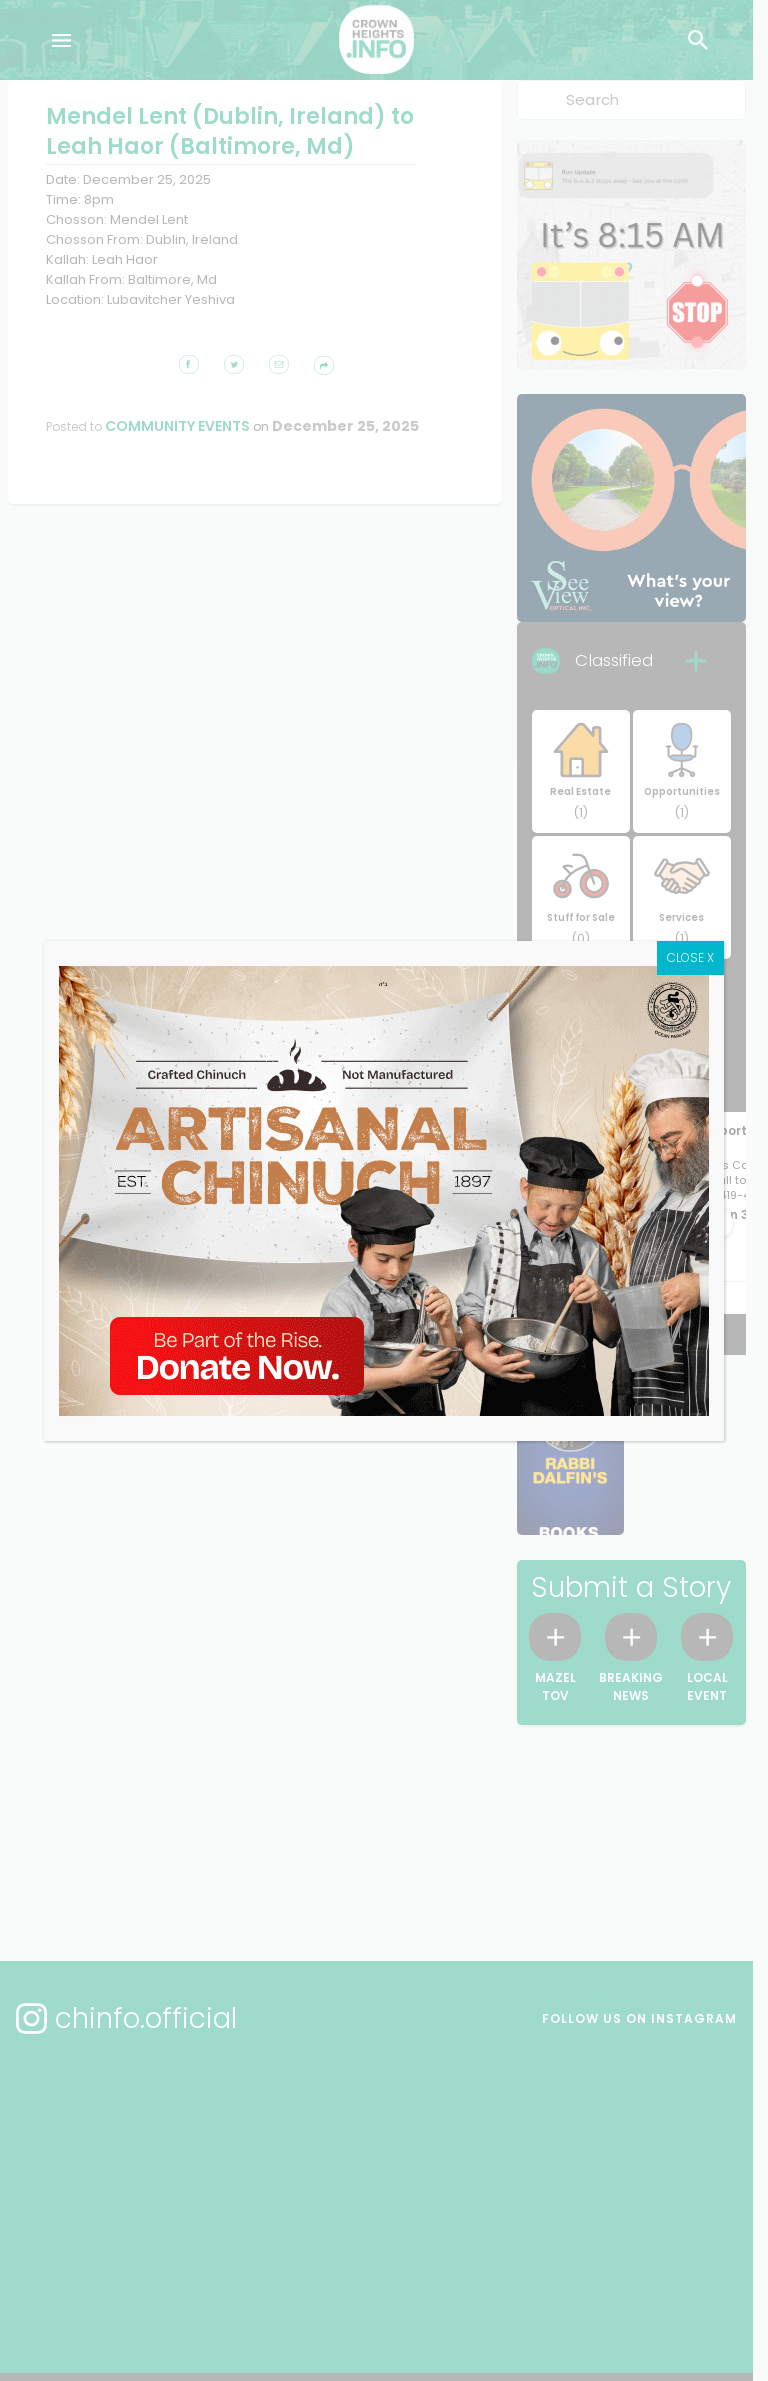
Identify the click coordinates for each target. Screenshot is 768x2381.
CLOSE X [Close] (734, 990)
